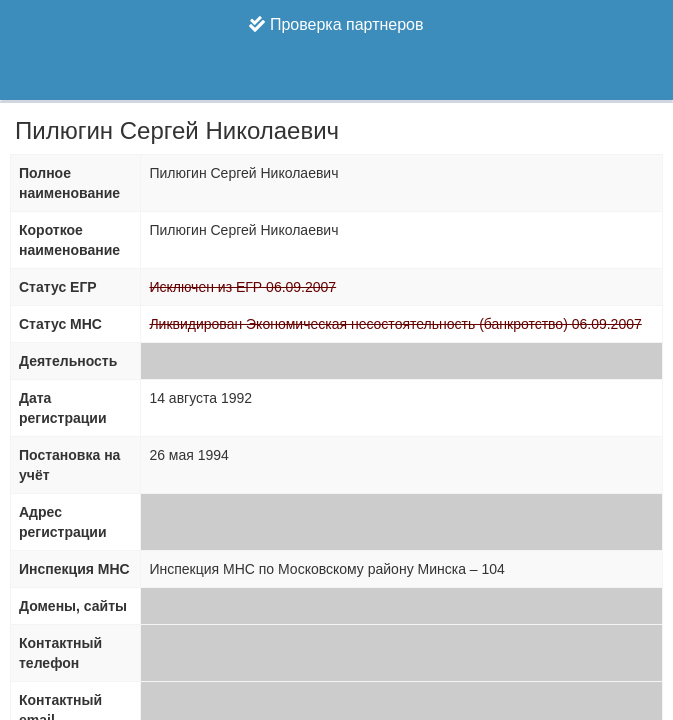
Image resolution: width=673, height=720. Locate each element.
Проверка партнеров (336, 24)
